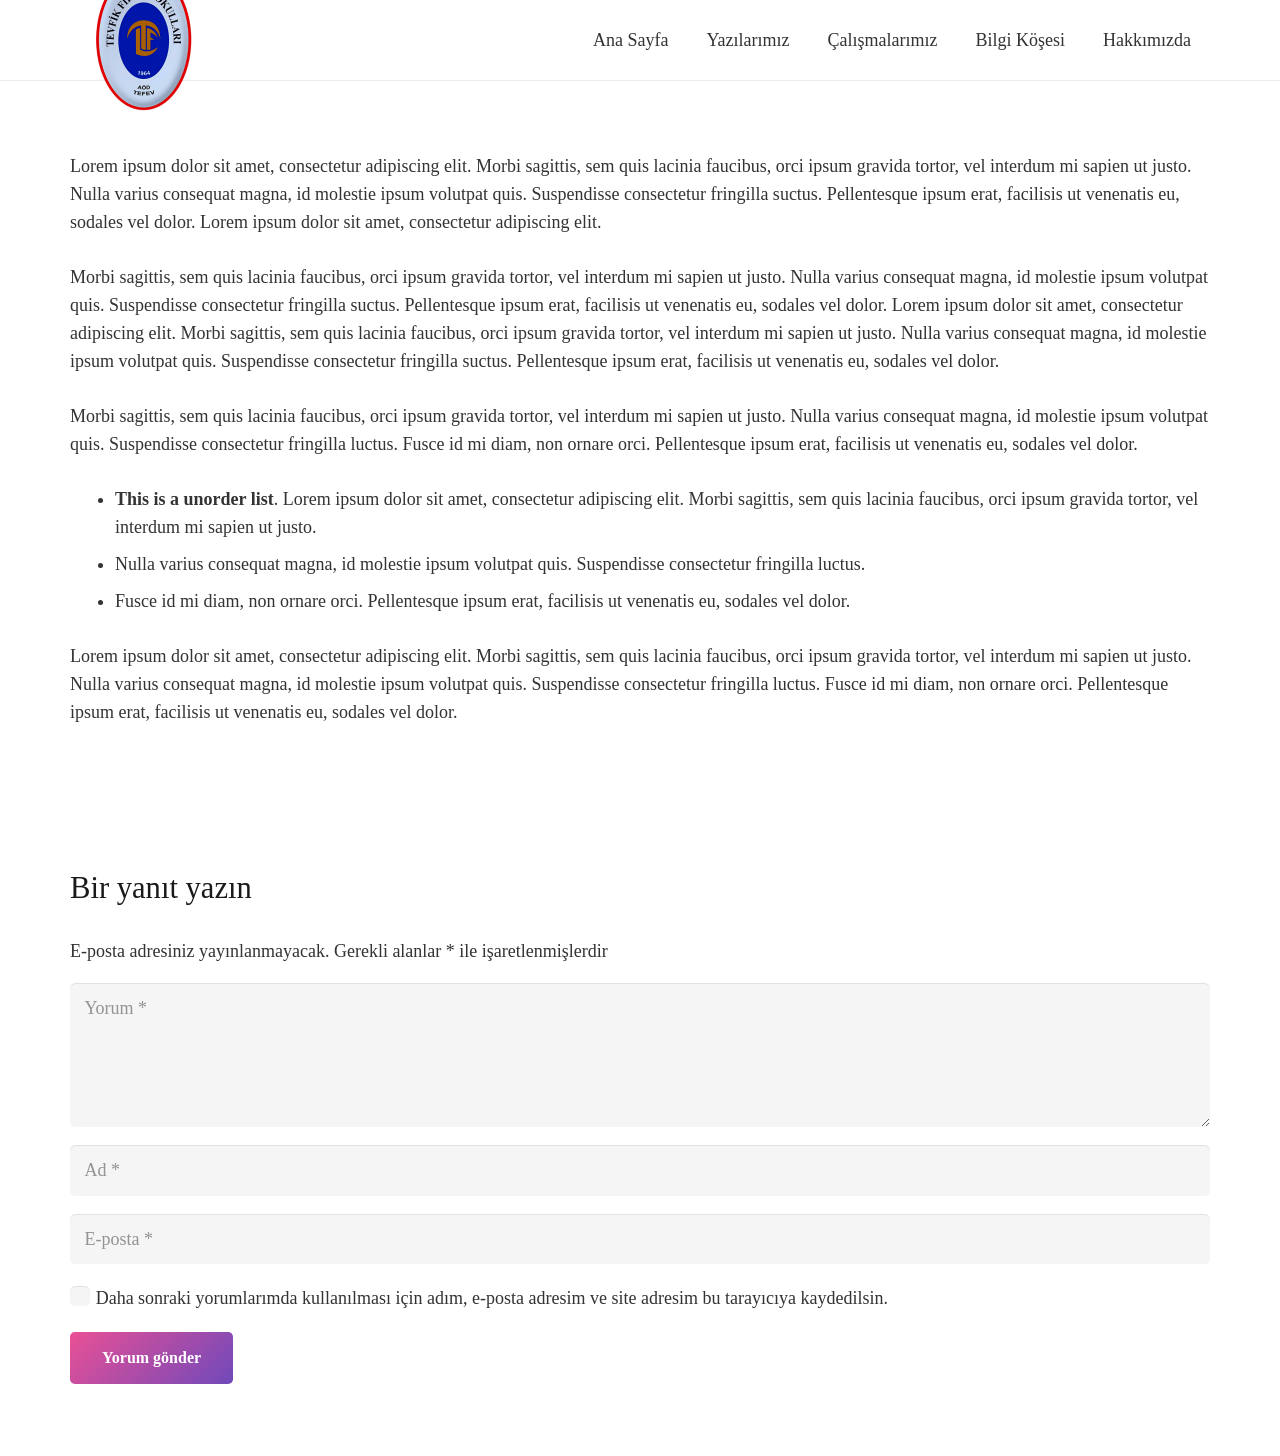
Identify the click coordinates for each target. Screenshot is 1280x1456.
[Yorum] (640, 1055)
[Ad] (640, 1170)
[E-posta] (640, 1239)
